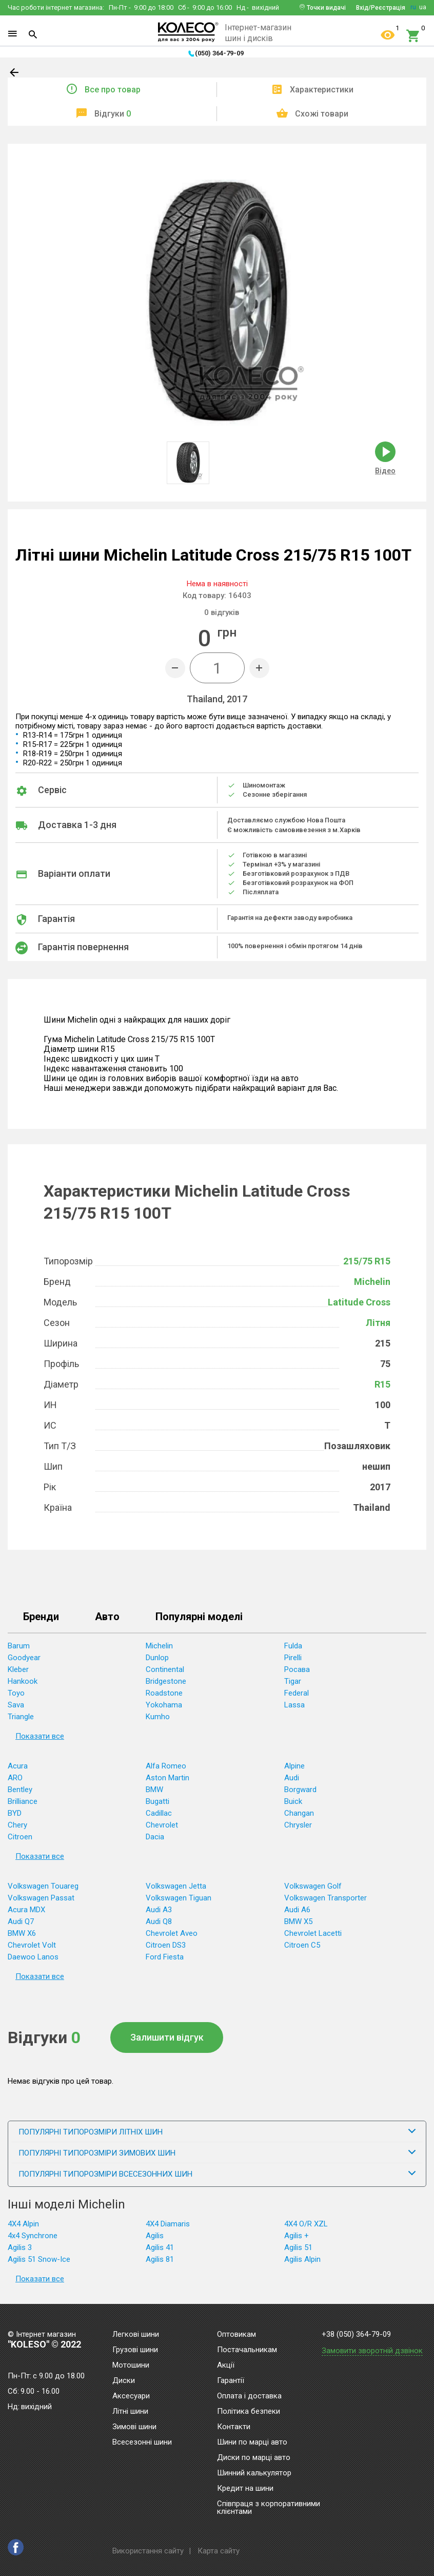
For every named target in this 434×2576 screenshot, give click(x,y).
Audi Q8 (159, 1921)
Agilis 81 (160, 2259)
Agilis (155, 2235)
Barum (19, 1645)
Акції (225, 2365)
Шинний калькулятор (254, 2473)
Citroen (20, 1836)
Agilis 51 (298, 2247)
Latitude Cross (359, 1302)
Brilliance (22, 1801)
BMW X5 (298, 1921)
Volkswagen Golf (313, 1886)
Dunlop (157, 1657)
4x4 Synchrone (32, 2235)
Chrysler (298, 1825)
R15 (382, 1384)
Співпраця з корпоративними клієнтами (268, 2508)
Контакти (233, 2427)
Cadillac (159, 1813)
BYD (15, 1813)
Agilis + (296, 2235)
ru (413, 7)
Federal (296, 1693)
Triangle (21, 1716)
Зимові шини (134, 2427)
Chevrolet (162, 1825)
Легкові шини (135, 2335)
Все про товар (113, 89)
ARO (15, 1777)
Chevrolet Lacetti (313, 1933)
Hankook (22, 1681)
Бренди (41, 1617)
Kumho (158, 1716)
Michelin (372, 1281)
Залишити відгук (167, 2037)
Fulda (293, 1645)
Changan (299, 1813)
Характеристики (321, 89)
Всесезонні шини (142, 2442)
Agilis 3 (20, 2247)
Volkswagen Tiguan (178, 1897)
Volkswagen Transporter (325, 1897)
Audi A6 (297, 1909)
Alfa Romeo (166, 1766)
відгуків (221, 612)
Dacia (155, 1836)
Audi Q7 (21, 1921)
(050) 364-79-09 (219, 53)
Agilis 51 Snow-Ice (39, 2259)
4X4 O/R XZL (306, 2223)
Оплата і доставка (249, 2396)
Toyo (16, 1693)
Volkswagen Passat (41, 1897)
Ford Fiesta (165, 1957)
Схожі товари (321, 114)
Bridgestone (166, 1681)
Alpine (294, 1766)
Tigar (292, 1681)
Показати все (39, 1736)
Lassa (294, 1704)
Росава (297, 1669)
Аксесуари (131, 2396)
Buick (293, 1801)
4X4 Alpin (23, 2223)
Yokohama (164, 1704)
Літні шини (130, 2412)
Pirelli (293, 1657)
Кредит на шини (245, 2489)
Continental (165, 1669)
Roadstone (164, 1693)
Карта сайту (219, 2550)
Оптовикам (236, 2335)
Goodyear (24, 1657)
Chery (17, 1825)
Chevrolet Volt (32, 1945)
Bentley (20, 1789)
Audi (291, 1777)
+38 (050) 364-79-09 (356, 2334)
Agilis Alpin (302, 2259)
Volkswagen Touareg (43, 1886)
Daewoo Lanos (33, 1957)
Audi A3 (159, 1909)
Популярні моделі (199, 1617)
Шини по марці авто (252, 2442)
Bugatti (157, 1801)
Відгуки (112, 114)
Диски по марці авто (253, 2458)
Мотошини (130, 2365)
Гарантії (230, 2381)
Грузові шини (135, 2350)
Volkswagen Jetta (176, 1886)
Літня (378, 1322)
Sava (16, 1704)
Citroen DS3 (166, 1945)
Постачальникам (247, 2350)
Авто (107, 1617)
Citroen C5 (302, 1945)
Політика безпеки (248, 2412)
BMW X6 (22, 1933)
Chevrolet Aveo (172, 1933)
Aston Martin (167, 1777)
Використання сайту (148, 2550)
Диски (123, 2381)
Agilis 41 (160, 2247)
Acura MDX (26, 1909)
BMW (154, 1789)
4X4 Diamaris (168, 2223)
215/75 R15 (366, 1261)
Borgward (300, 1789)
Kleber (18, 1669)
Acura (18, 1766)
